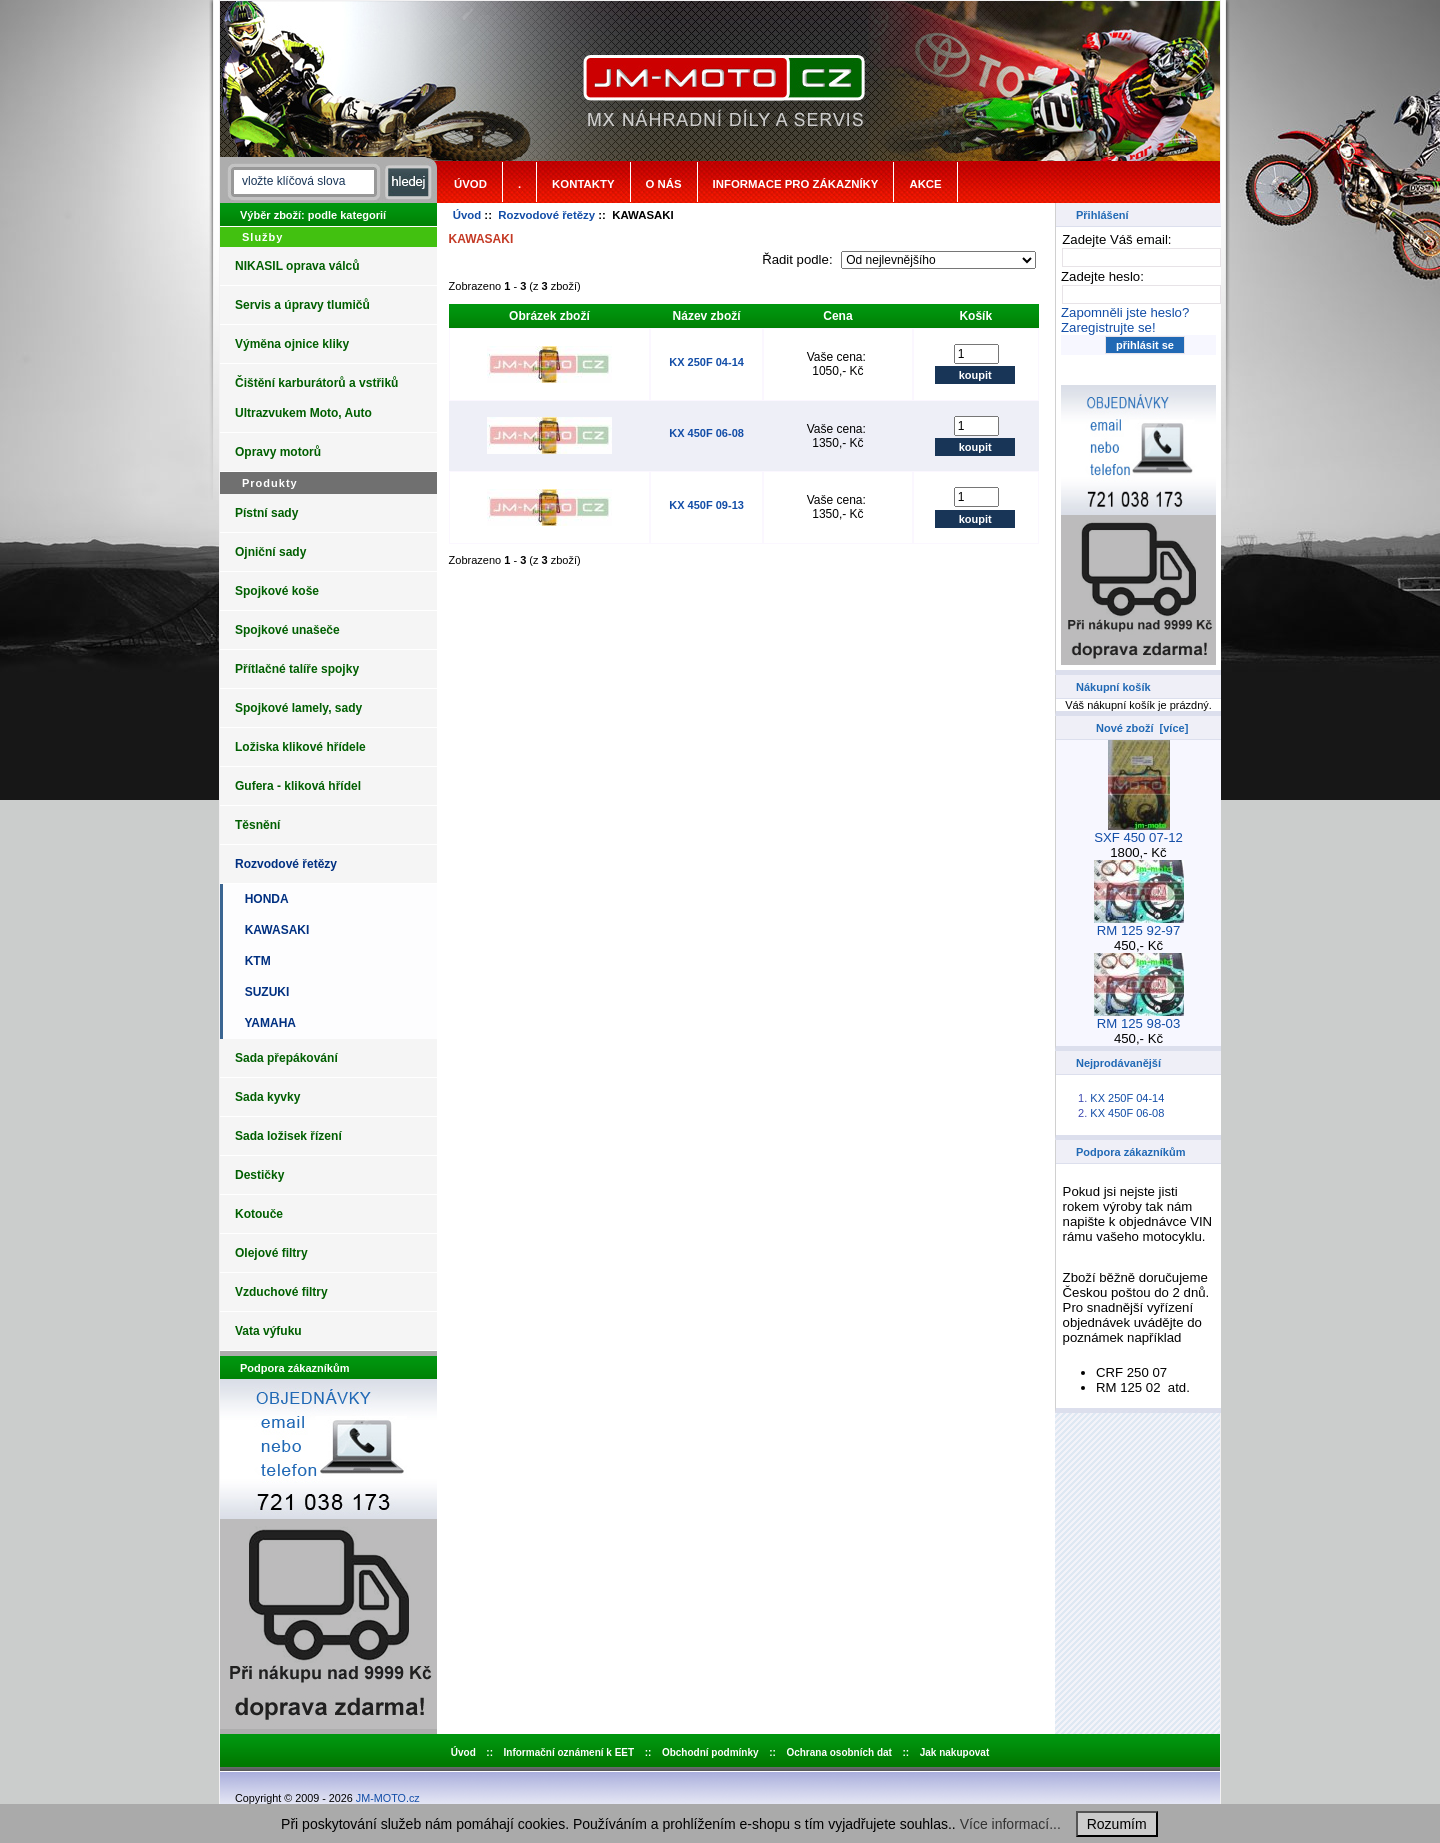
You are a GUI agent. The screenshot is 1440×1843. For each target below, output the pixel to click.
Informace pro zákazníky (796, 184)
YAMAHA (267, 1023)
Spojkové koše (277, 591)
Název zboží (707, 316)
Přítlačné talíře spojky (297, 669)
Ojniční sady (270, 552)
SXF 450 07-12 (1138, 831)
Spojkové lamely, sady (298, 708)
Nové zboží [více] (1142, 728)
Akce (925, 184)
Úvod (470, 184)
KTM (254, 961)
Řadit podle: (799, 259)
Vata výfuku (268, 1331)
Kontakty (583, 184)
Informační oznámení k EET (569, 1752)
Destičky (259, 1175)
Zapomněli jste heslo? (1125, 312)
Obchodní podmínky (710, 1752)
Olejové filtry (271, 1253)
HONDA (263, 899)
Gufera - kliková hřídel (298, 786)
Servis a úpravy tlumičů (302, 305)
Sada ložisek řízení (288, 1136)
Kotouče (259, 1214)
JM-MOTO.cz (388, 1798)
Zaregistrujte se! (1108, 327)
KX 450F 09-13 (706, 505)
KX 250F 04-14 (706, 362)
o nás (664, 184)
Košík (975, 316)
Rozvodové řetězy (546, 215)
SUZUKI (263, 992)
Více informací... (1010, 1824)
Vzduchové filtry (281, 1292)
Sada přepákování (286, 1058)
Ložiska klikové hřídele (300, 747)
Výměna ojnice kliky (292, 344)
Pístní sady (266, 513)
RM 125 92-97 (1139, 924)
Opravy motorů (278, 452)
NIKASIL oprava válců (297, 266)
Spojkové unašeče (287, 630)
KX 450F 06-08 (706, 433)
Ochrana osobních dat (839, 1752)
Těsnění (257, 825)
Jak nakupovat (954, 1752)
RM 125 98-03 (1139, 1017)
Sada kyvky (267, 1097)
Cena (837, 316)
